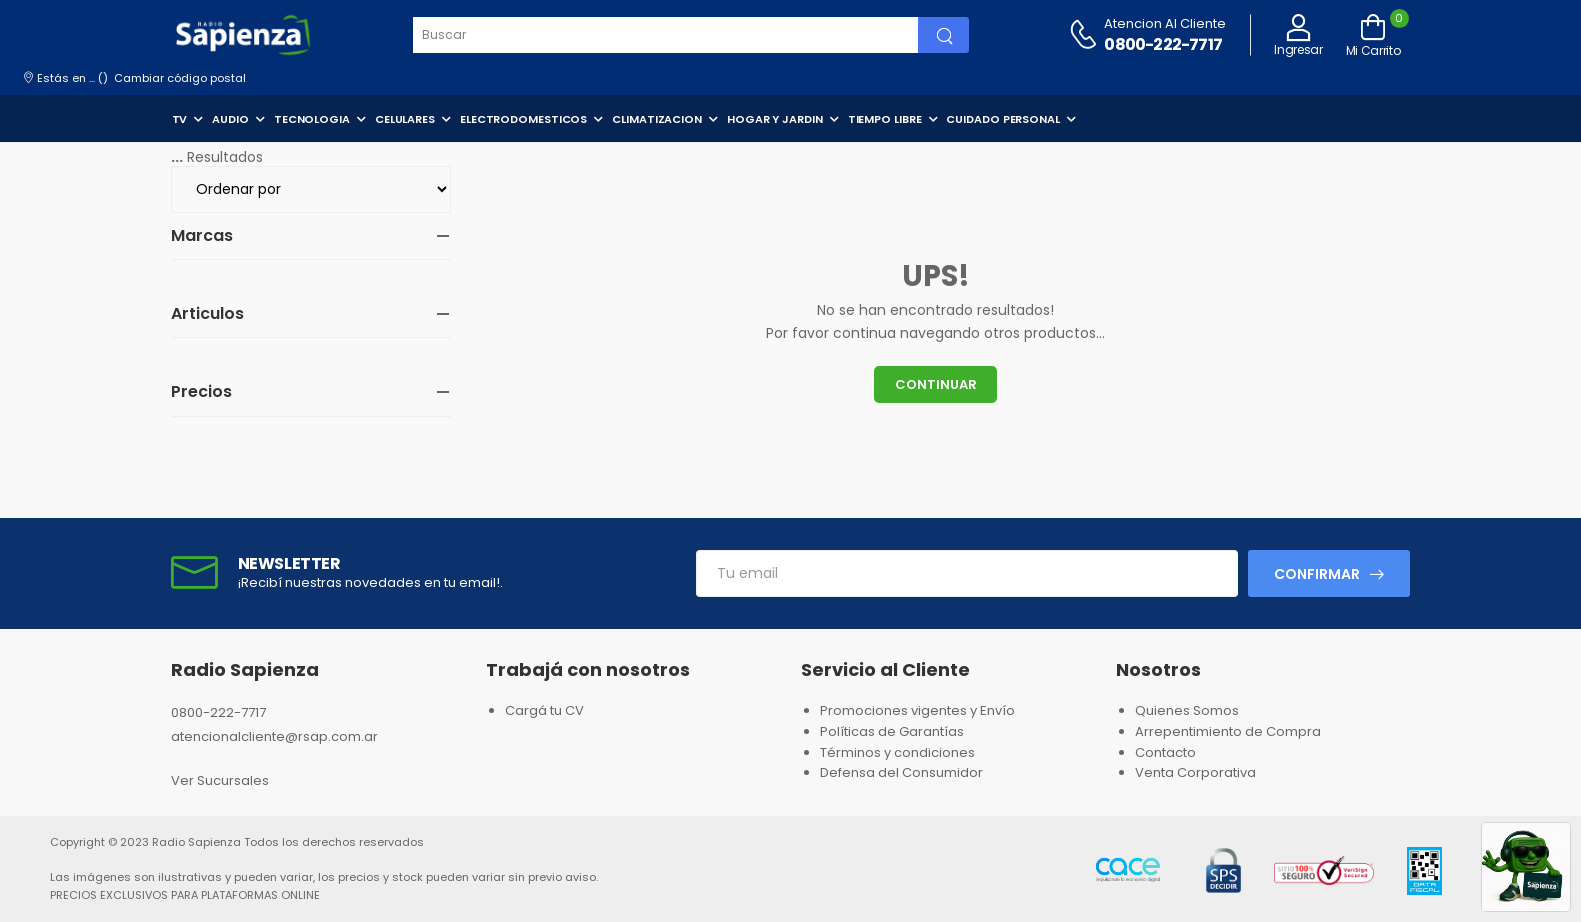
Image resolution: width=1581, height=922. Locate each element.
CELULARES (405, 119)
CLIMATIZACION (657, 119)
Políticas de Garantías (892, 731)
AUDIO (230, 119)
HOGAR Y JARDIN (775, 119)
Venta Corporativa (1195, 772)
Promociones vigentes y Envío (917, 710)
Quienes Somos (1187, 710)
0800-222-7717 (1163, 44)
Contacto (1165, 752)
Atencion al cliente (1165, 23)
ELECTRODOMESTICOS (523, 119)
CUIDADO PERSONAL (1002, 119)
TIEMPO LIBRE (885, 119)
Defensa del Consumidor (901, 772)
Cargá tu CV (544, 710)
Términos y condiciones (897, 752)
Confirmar (1317, 574)
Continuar (936, 384)
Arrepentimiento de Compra (1228, 731)
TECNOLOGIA (312, 119)
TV (180, 119)
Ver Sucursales (220, 780)
